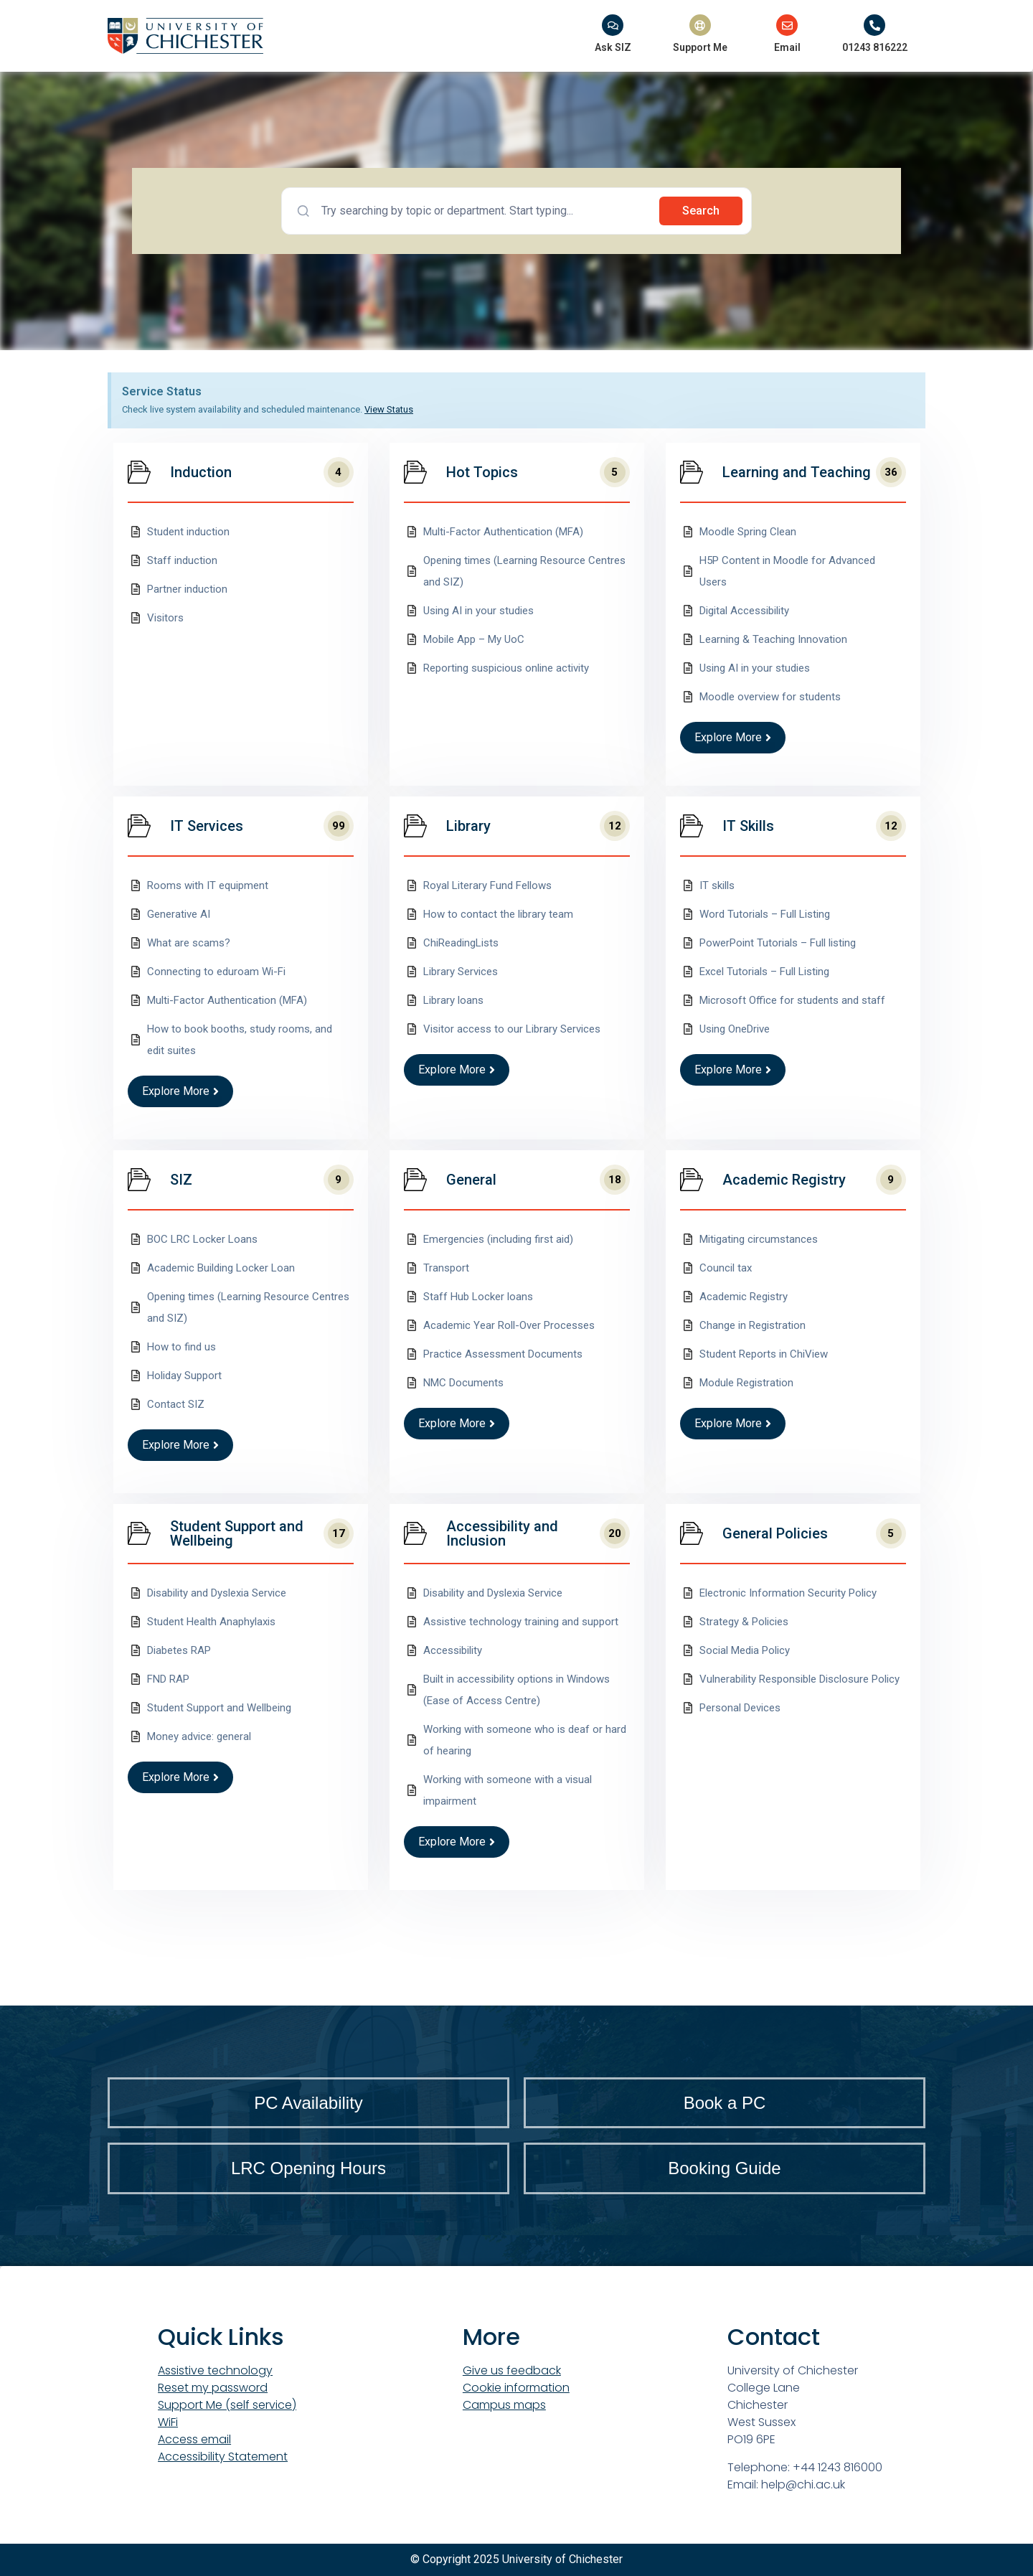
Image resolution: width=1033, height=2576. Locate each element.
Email (787, 47)
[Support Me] (700, 25)
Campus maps (504, 2405)
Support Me (700, 47)
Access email (194, 2439)
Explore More (732, 737)
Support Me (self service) (227, 2405)
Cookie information (516, 2387)
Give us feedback (512, 2370)
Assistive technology (215, 2370)
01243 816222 (874, 47)
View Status (388, 409)
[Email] (787, 25)
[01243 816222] (874, 25)
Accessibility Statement (223, 2456)
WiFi (168, 2422)
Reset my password (213, 2387)
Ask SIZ (613, 47)
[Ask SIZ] (612, 25)
